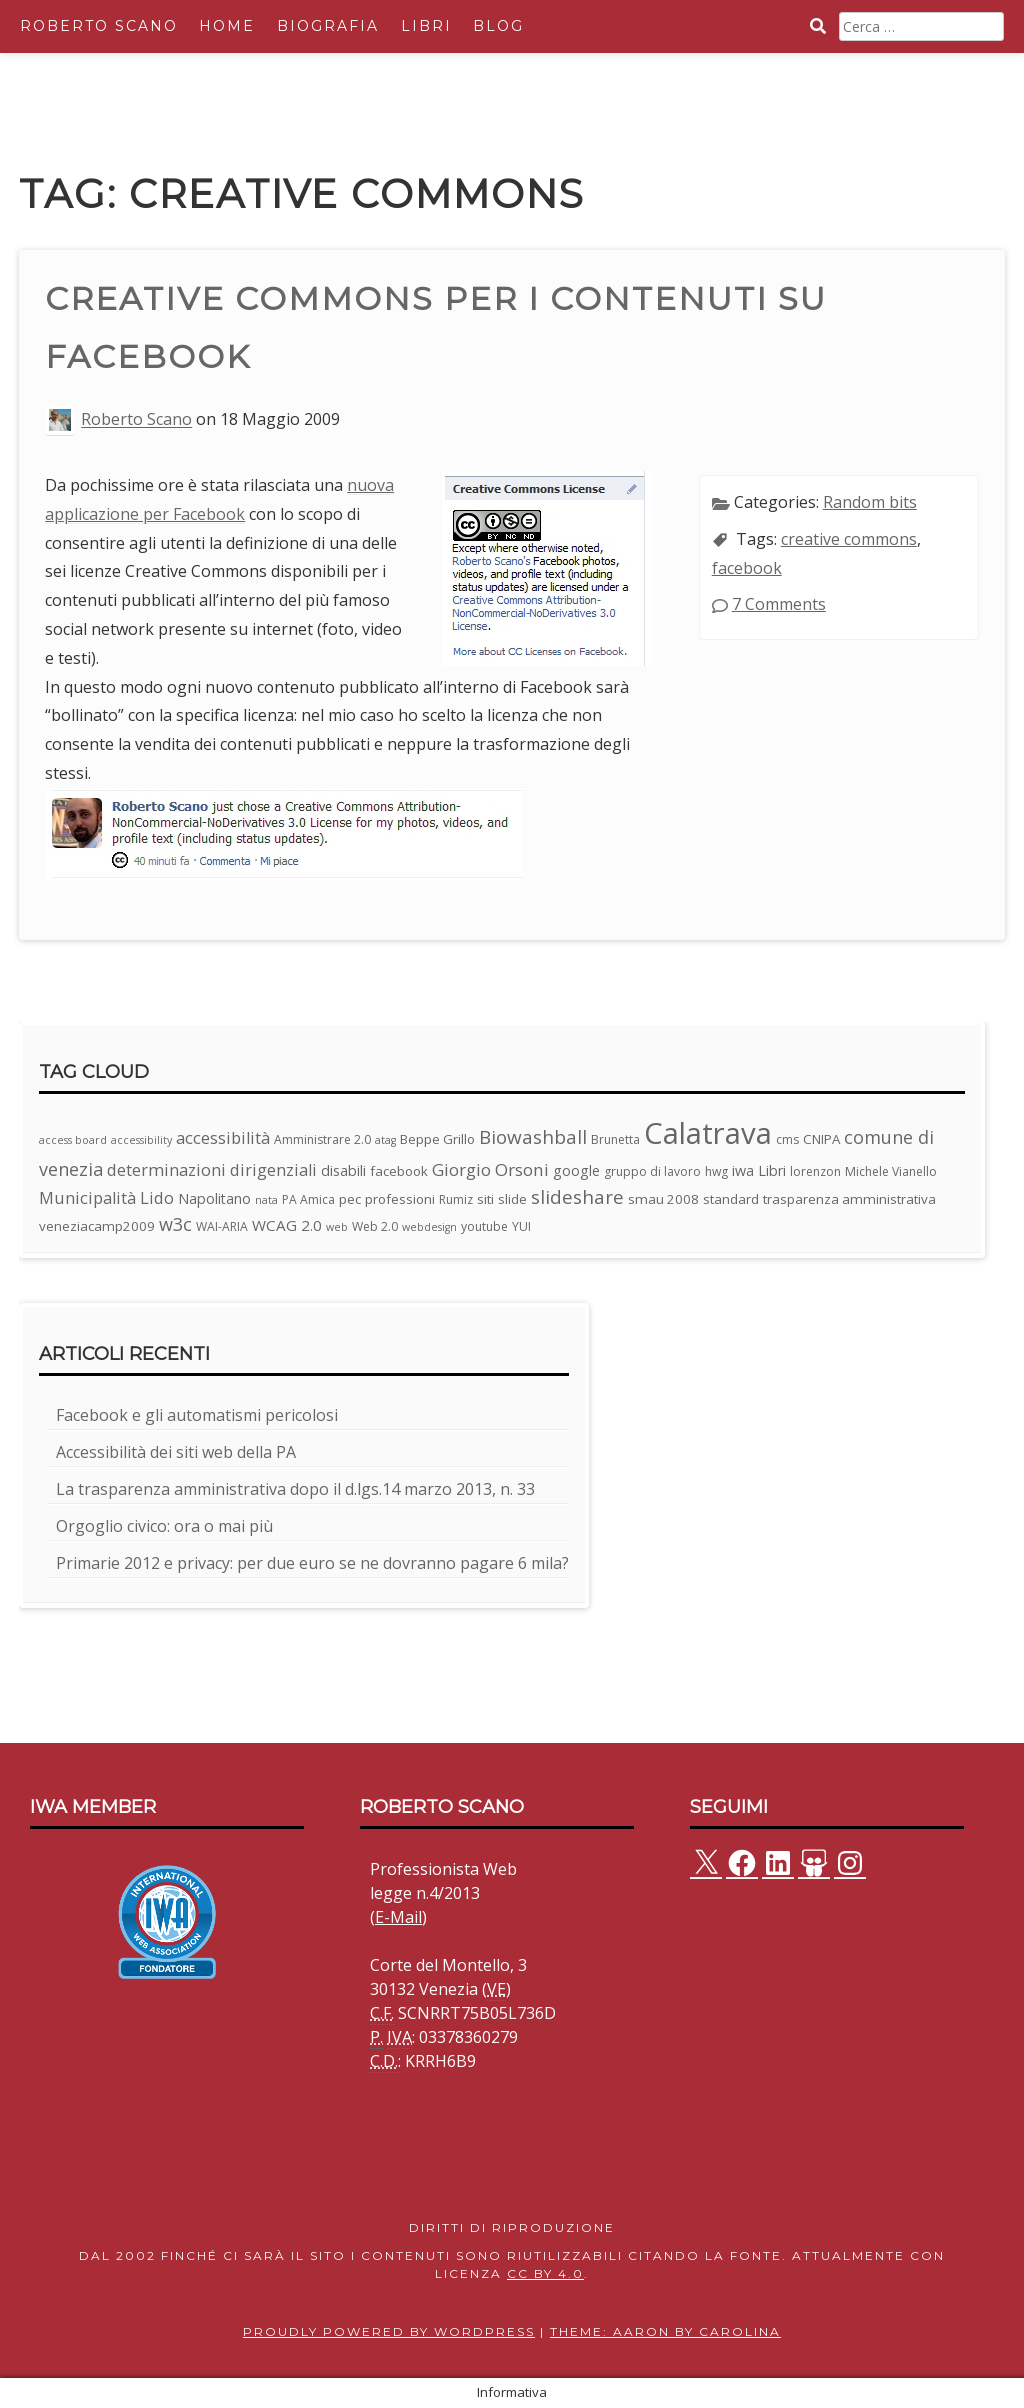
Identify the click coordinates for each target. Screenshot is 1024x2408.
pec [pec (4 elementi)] (350, 1199)
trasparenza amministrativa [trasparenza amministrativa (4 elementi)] (849, 1199)
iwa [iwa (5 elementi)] (743, 1170)
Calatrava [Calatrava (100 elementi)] (708, 1133)
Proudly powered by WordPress (389, 2331)
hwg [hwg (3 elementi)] (716, 1171)
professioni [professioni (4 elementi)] (400, 1199)
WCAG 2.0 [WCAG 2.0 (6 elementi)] (287, 1225)
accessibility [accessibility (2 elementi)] (141, 1140)
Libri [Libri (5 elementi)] (772, 1170)
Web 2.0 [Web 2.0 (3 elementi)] (375, 1226)
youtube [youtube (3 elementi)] (484, 1226)
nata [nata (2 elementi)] (266, 1200)
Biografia (328, 26)
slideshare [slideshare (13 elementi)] (577, 1197)
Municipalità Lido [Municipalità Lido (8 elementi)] (106, 1197)
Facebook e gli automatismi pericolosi (197, 1415)
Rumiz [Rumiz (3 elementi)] (456, 1199)
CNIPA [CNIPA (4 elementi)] (821, 1139)
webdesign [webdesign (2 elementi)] (429, 1227)
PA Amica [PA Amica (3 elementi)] (308, 1199)
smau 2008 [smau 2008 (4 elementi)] (663, 1199)
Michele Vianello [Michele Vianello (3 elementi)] (891, 1171)
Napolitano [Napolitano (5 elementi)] (214, 1198)
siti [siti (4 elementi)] (485, 1199)
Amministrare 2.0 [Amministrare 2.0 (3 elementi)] (322, 1139)
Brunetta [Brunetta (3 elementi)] (615, 1139)
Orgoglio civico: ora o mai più (164, 1526)
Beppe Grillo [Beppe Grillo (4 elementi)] (437, 1139)
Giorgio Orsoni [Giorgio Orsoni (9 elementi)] (490, 1169)
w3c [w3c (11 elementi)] (175, 1224)
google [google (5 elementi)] (576, 1170)
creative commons (849, 539)
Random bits (870, 502)
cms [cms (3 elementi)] (787, 1139)
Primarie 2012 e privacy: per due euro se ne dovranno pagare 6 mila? (312, 1563)
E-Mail (398, 1917)
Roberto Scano (99, 26)
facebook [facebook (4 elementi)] (399, 1171)
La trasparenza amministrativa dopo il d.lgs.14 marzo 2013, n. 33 (295, 1489)
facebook (747, 568)
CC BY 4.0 (545, 2273)
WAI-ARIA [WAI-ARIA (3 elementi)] (222, 1226)
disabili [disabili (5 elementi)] (343, 1170)
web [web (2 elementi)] (337, 1227)
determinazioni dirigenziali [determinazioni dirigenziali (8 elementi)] (212, 1169)
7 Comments (779, 604)
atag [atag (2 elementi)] (385, 1140)
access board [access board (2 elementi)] (73, 1140)
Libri (426, 26)
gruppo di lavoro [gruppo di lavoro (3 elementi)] (652, 1171)
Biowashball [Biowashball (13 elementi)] (533, 1137)
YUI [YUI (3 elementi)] (521, 1226)
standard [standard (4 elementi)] (731, 1199)
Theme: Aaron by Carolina (665, 2331)
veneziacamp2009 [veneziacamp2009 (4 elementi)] (97, 1226)
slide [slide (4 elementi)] (512, 1199)
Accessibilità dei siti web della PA (176, 1452)
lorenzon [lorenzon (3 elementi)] (815, 1171)
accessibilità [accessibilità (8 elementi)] (223, 1137)
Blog (498, 26)
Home (227, 26)
